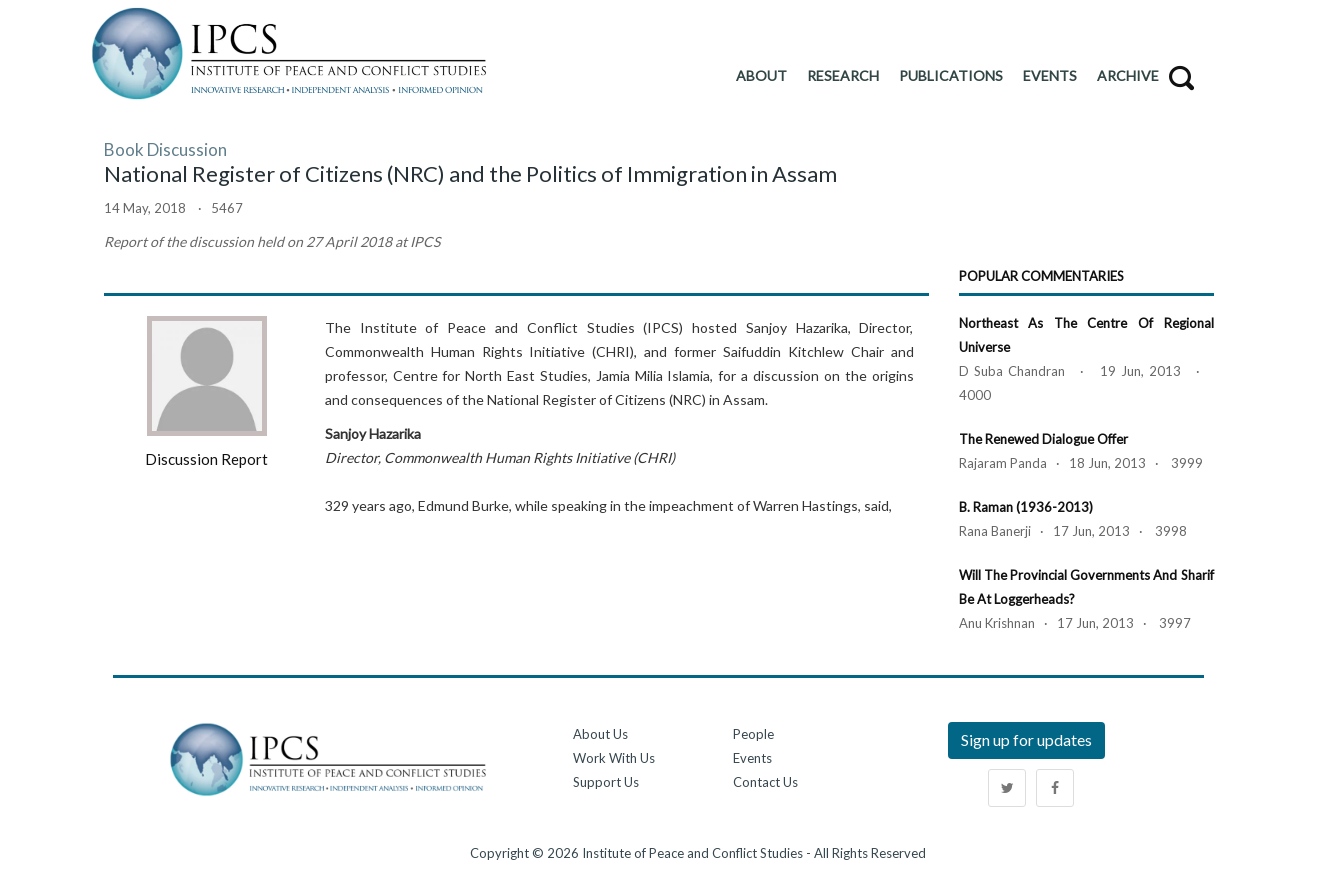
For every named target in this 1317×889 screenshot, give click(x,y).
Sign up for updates (1026, 739)
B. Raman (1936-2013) (1026, 507)
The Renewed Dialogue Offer (1043, 439)
